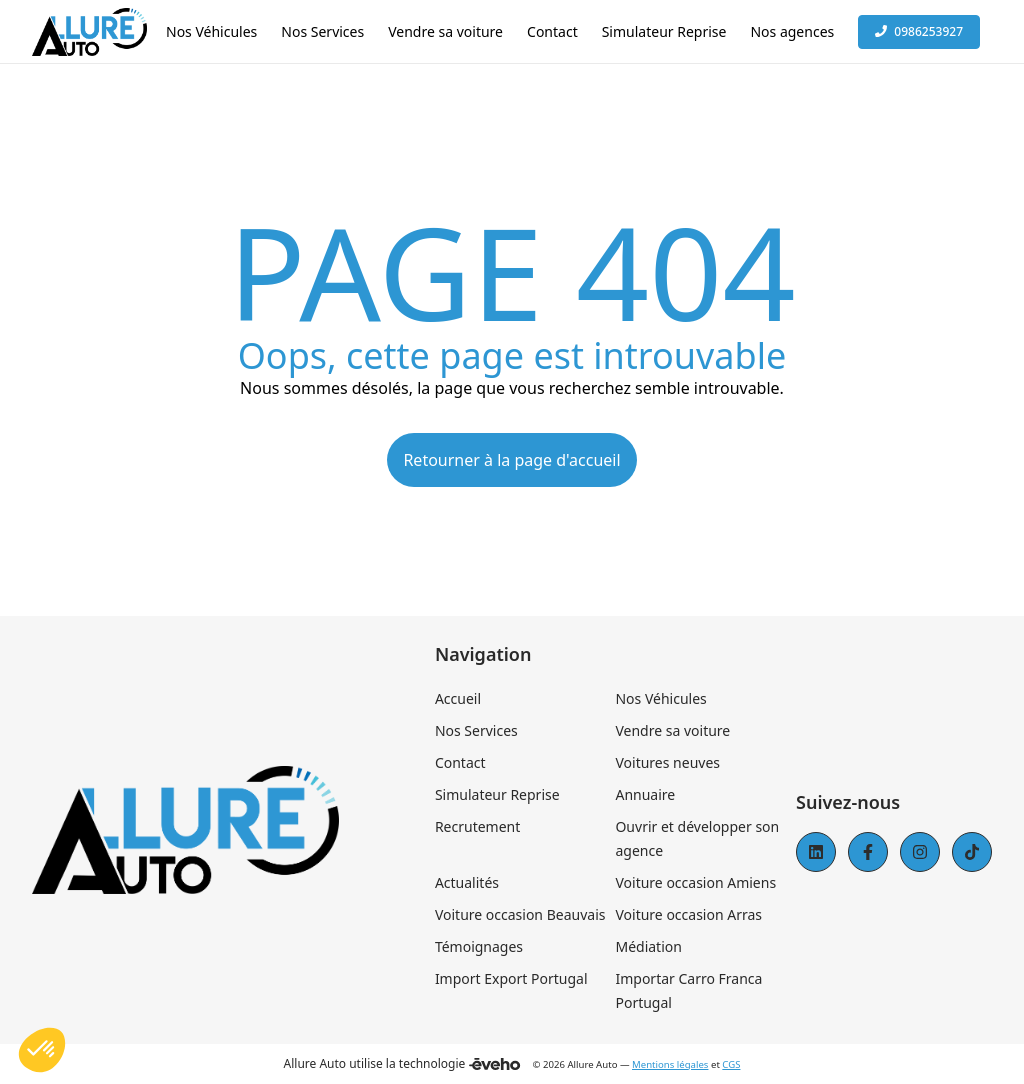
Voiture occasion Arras (688, 914)
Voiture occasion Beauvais (520, 914)
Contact (460, 762)
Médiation (648, 946)
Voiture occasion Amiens (695, 882)
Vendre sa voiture (672, 730)
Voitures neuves (667, 762)
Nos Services (476, 730)
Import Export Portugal (511, 978)
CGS (731, 1064)
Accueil (458, 698)
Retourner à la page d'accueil (511, 460)
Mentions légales (670, 1064)
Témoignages (479, 946)
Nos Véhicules (660, 698)
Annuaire (645, 794)
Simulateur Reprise (497, 794)
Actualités (467, 882)
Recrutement (477, 826)
